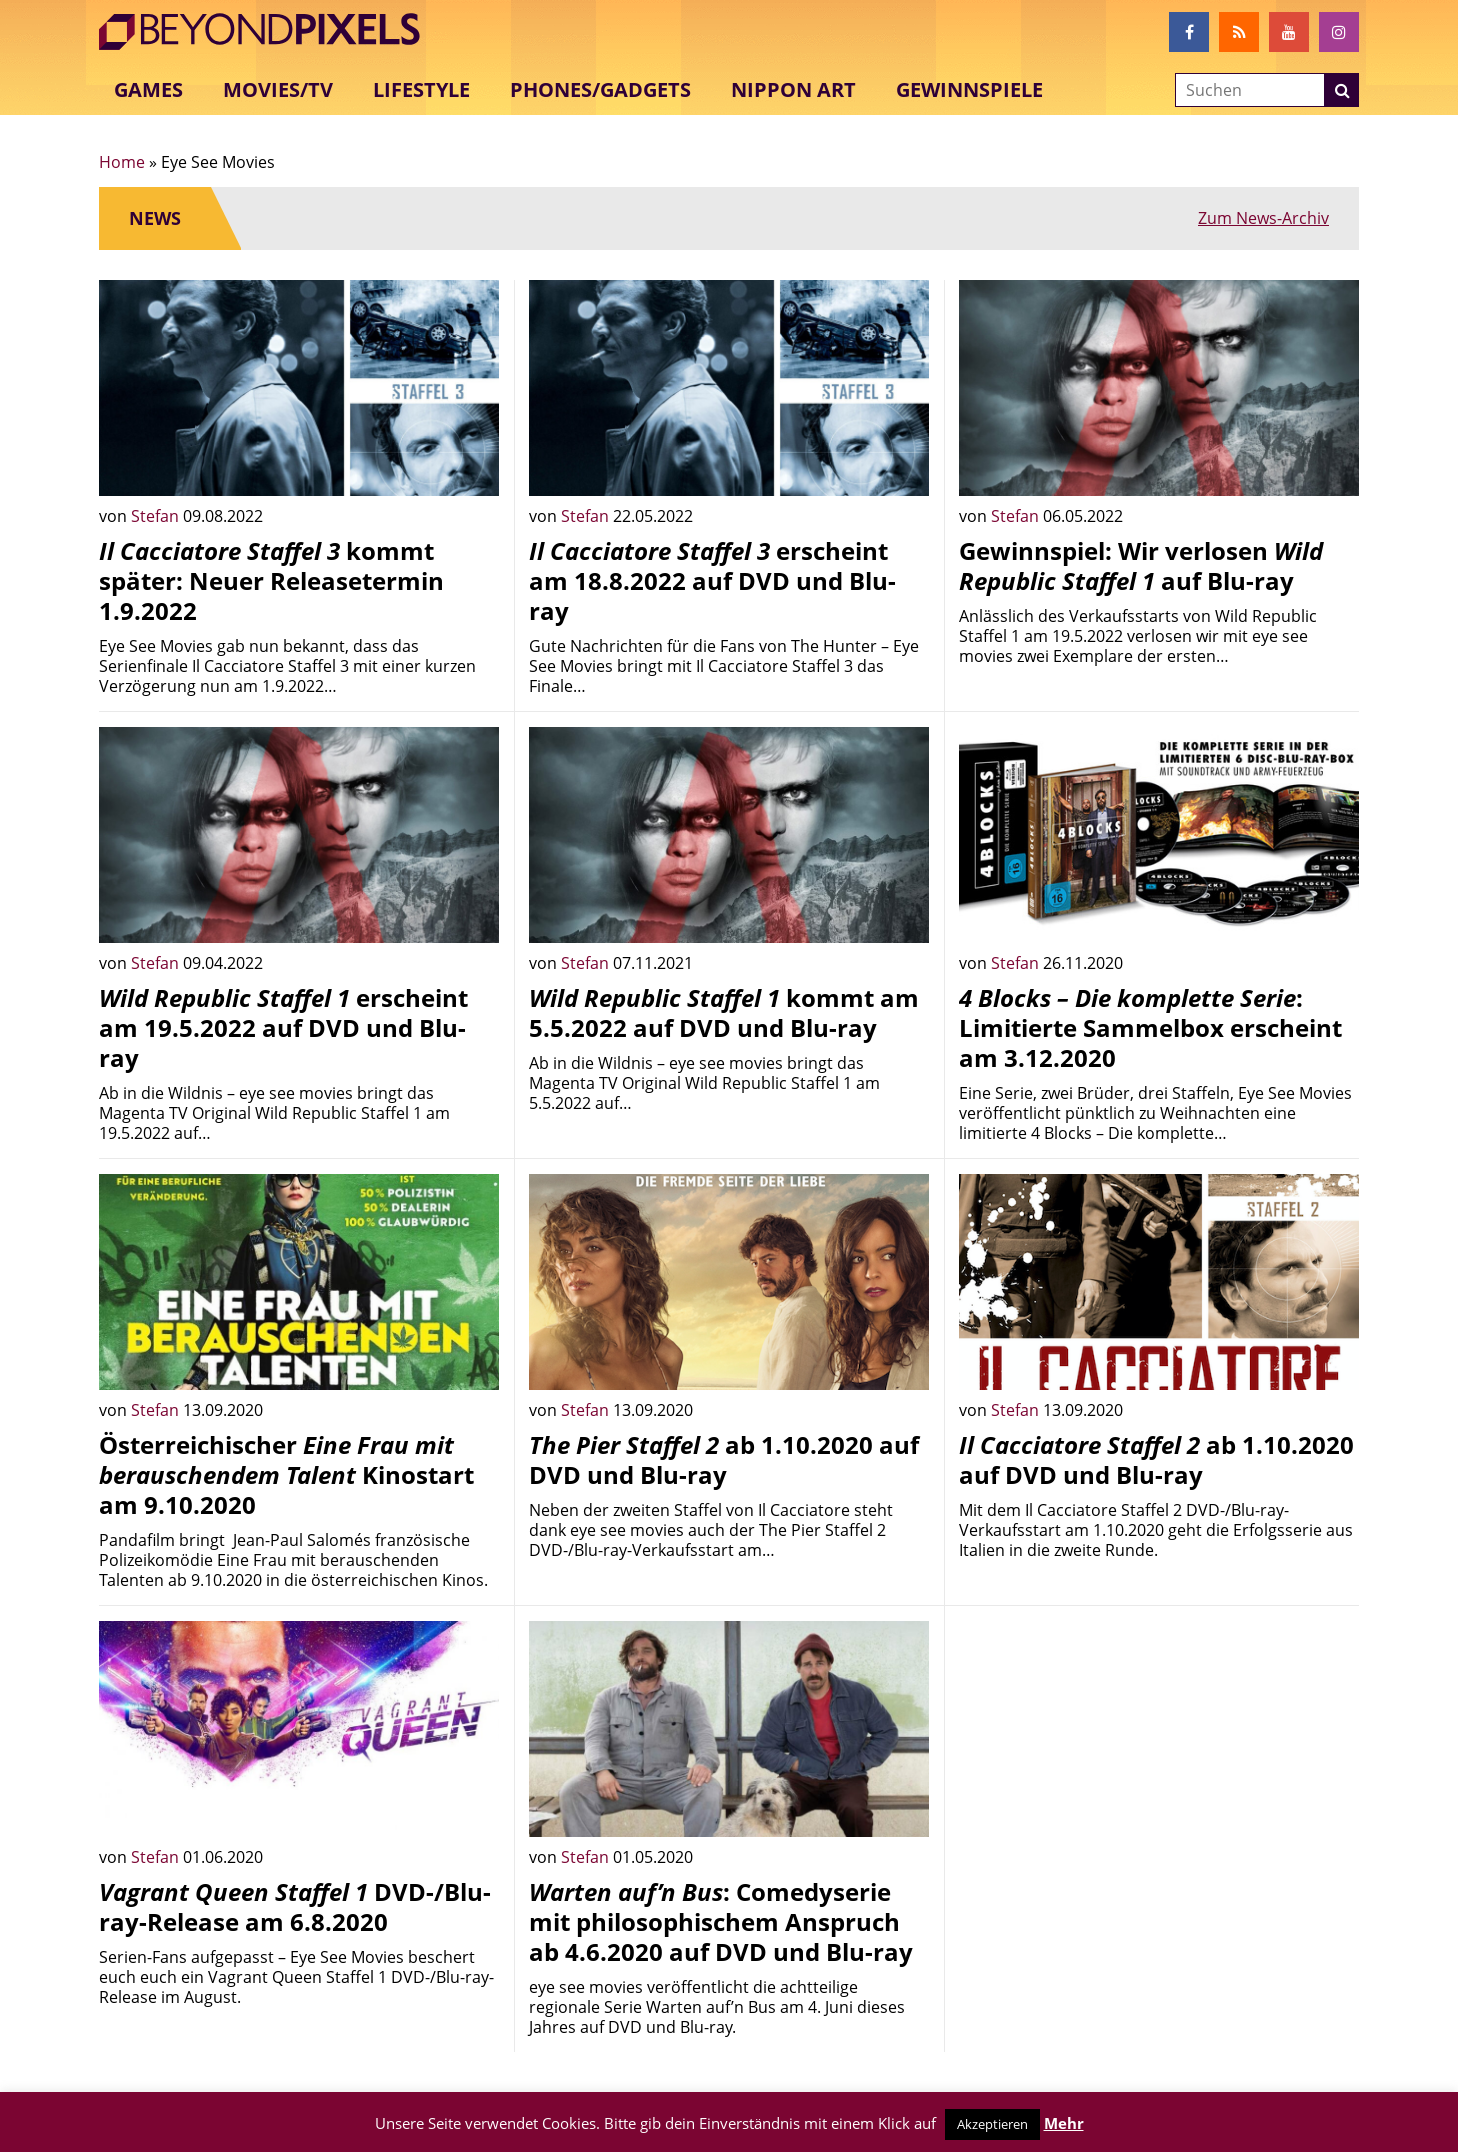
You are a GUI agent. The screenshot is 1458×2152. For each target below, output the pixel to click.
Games (148, 89)
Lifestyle (421, 89)
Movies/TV (278, 89)
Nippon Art (793, 89)
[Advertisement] (1159, 1761)
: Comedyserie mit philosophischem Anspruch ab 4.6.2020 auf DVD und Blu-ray (721, 1921)
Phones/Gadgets (600, 89)
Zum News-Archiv (1263, 218)
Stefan (157, 516)
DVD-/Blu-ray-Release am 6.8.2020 (295, 1906)
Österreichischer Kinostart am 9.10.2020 (286, 1474)
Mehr (1064, 2123)
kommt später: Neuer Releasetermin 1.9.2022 (271, 580)
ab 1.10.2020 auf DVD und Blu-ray (724, 1459)
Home (122, 162)
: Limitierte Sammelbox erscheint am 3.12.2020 (1150, 1027)
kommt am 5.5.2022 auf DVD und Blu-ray (724, 1012)
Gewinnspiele (969, 89)
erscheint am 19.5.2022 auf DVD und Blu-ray (283, 1027)
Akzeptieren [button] (992, 2124)
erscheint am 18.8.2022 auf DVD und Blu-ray (712, 580)
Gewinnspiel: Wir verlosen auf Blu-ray (1141, 565)
